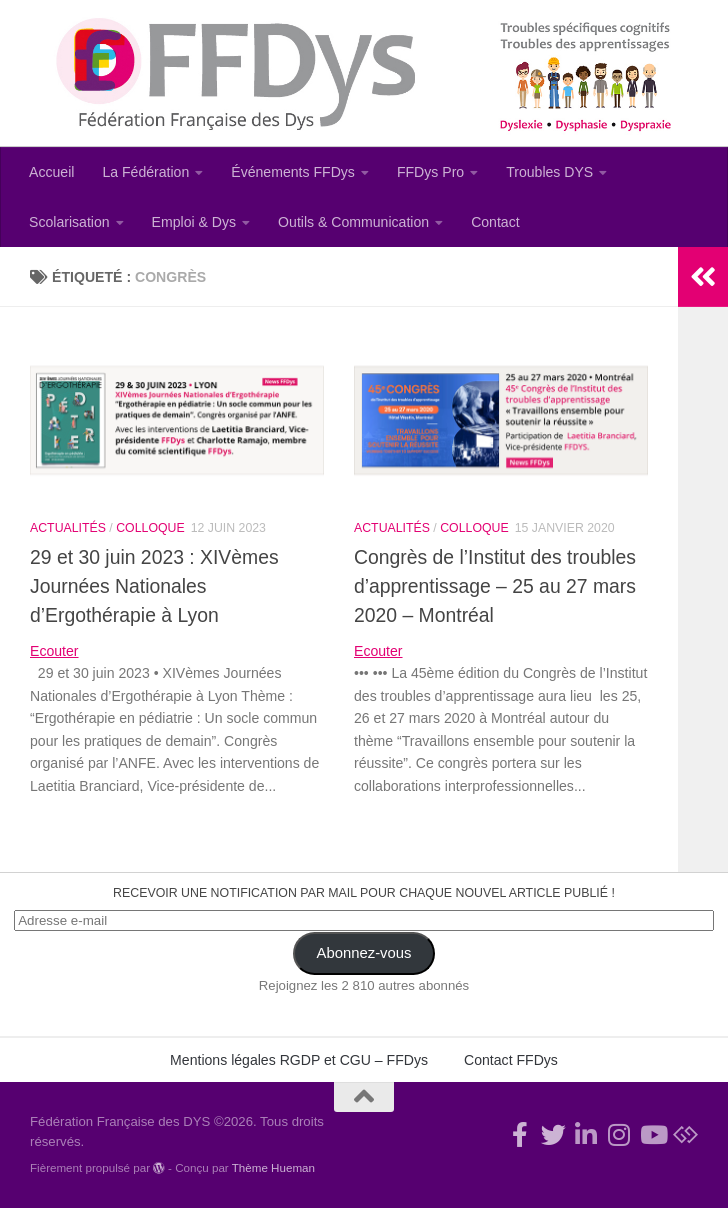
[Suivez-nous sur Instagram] (619, 1134)
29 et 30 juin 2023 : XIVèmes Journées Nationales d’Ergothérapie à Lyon (154, 586)
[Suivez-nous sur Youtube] (652, 1134)
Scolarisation (69, 222)
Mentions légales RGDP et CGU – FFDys (299, 1060)
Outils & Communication (353, 222)
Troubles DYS (549, 172)
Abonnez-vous (364, 953)
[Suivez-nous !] (553, 1134)
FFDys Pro (430, 172)
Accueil (51, 172)
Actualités (68, 528)
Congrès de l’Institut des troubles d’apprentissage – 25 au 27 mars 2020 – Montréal (495, 586)
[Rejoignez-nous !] (520, 1134)
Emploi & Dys (194, 222)
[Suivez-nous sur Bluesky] (685, 1134)
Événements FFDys (293, 172)
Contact (495, 222)
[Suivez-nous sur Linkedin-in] (586, 1134)
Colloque (150, 528)
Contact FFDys (511, 1060)
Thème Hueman (273, 1167)
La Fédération (145, 172)
